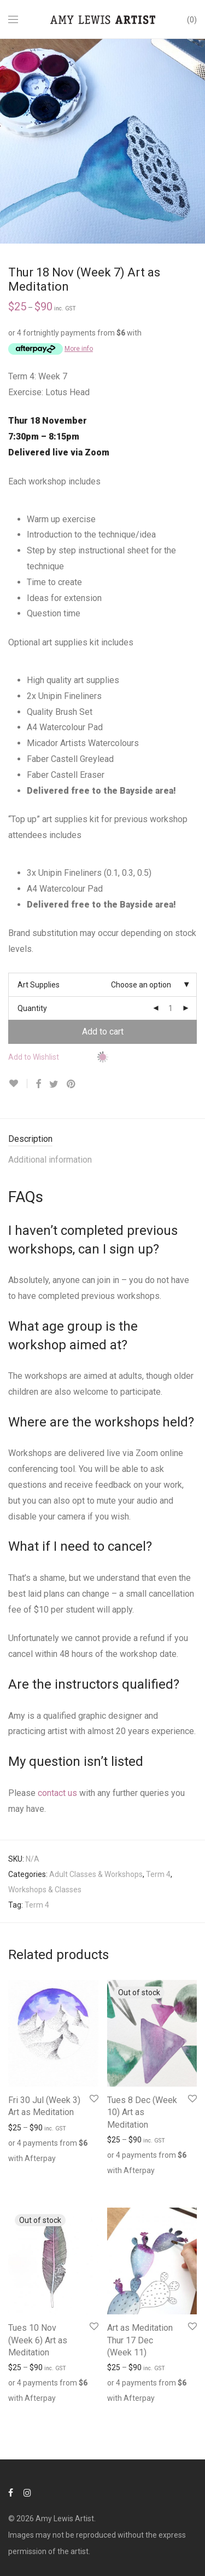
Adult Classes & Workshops (96, 1874)
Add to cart (103, 1031)
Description (30, 1139)
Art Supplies (38, 984)
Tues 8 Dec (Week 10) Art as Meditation (142, 2112)
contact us (57, 1793)
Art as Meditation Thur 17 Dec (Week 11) (140, 2340)
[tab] (102, 1139)
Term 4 (158, 1874)
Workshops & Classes (44, 1889)
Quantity (32, 1008)
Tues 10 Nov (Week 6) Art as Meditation (37, 2340)
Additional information (50, 1159)
